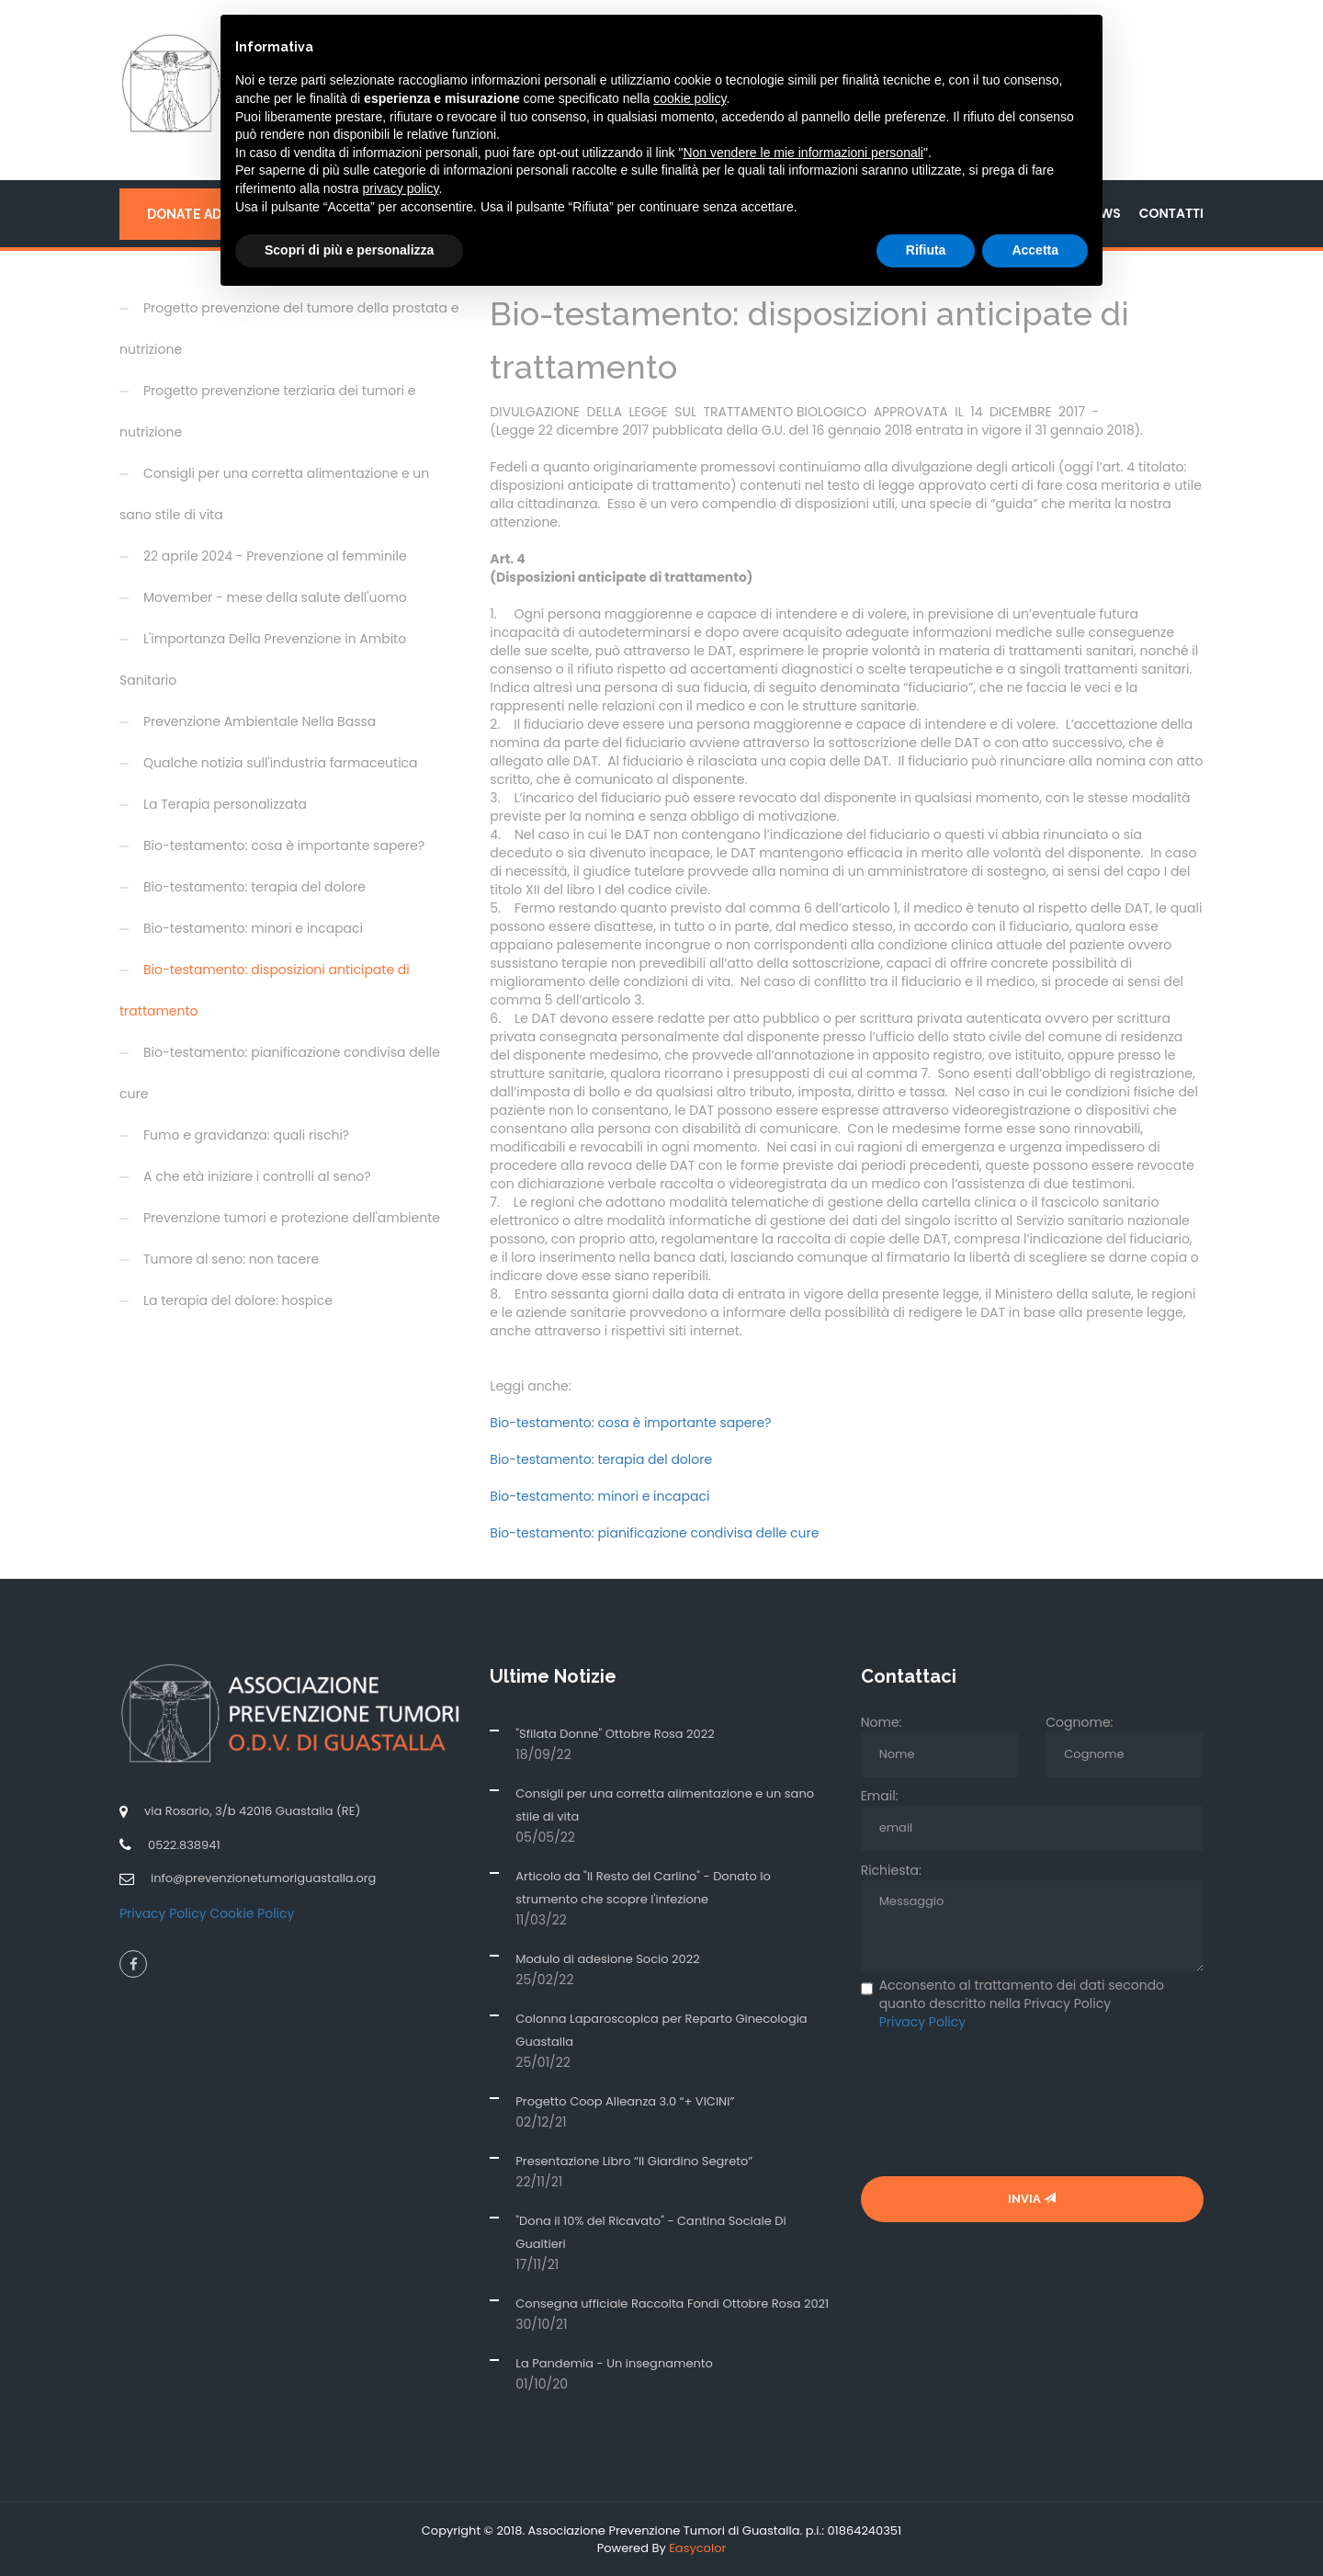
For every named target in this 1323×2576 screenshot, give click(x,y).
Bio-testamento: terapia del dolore (601, 1458)
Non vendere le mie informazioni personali (802, 152)
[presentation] (1000, 2103)
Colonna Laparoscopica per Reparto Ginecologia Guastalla (661, 2029)
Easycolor (697, 2547)
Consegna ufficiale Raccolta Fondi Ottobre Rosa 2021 (672, 2302)
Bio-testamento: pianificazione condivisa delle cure (654, 1532)
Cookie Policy (251, 1912)
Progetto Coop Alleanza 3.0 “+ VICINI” (624, 2100)
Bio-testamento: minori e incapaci (599, 1495)
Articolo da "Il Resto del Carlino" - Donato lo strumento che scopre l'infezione (643, 1887)
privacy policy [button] (401, 188)
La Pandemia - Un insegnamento (614, 2362)
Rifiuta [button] (926, 250)
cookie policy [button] (689, 98)
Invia (1032, 2198)
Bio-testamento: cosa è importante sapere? (630, 1422)
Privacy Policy (163, 1912)
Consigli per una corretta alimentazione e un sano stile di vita (664, 1804)
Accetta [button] (1035, 250)
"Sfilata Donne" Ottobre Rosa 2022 (614, 1733)
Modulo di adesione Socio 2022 (607, 1958)
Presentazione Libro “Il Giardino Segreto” (633, 2160)
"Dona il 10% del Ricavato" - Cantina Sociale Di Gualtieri (650, 2231)
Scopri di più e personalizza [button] (349, 250)
